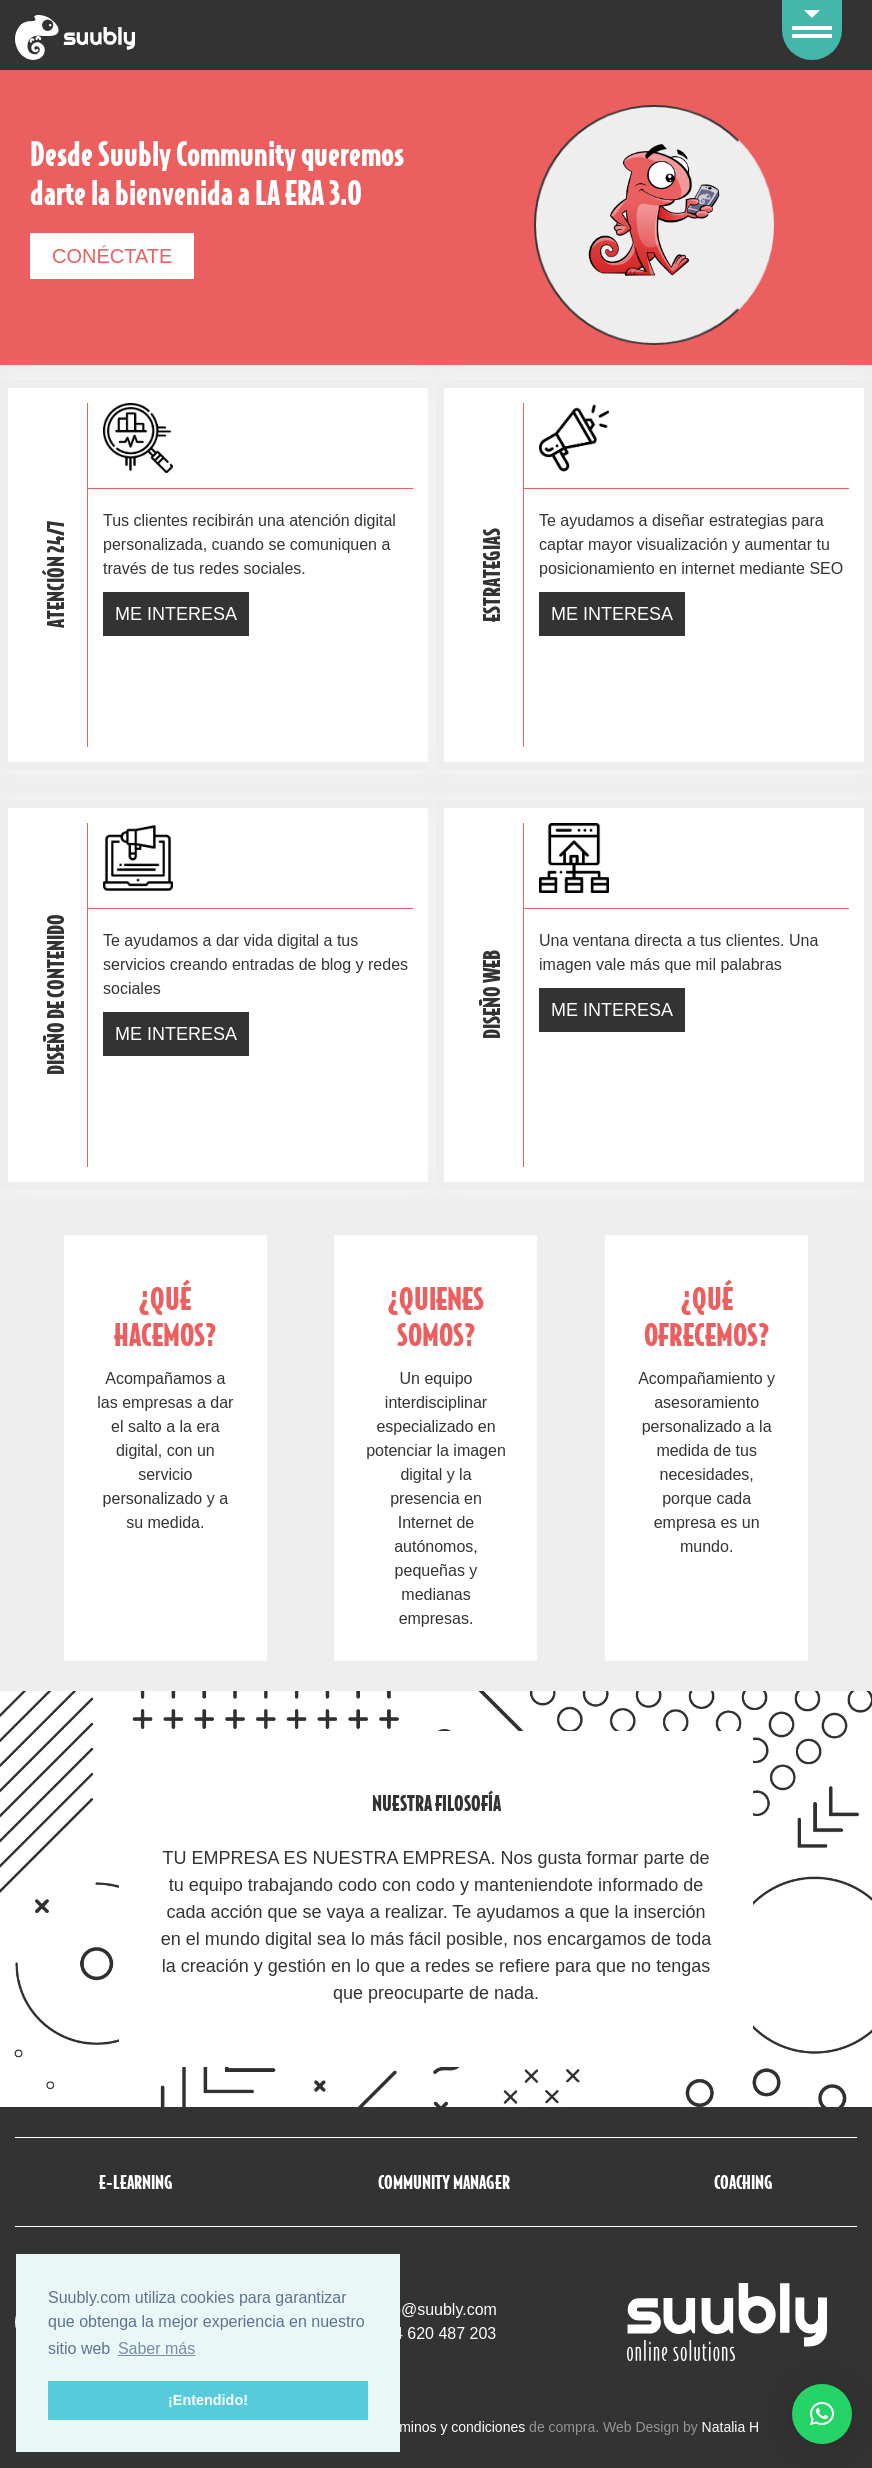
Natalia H (731, 2427)
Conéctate (112, 256)
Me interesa (176, 614)
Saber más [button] (156, 2348)
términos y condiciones (454, 2427)
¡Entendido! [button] (208, 2400)
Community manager (444, 2181)
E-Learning (136, 2181)
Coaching (743, 2181)
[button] (822, 2414)
